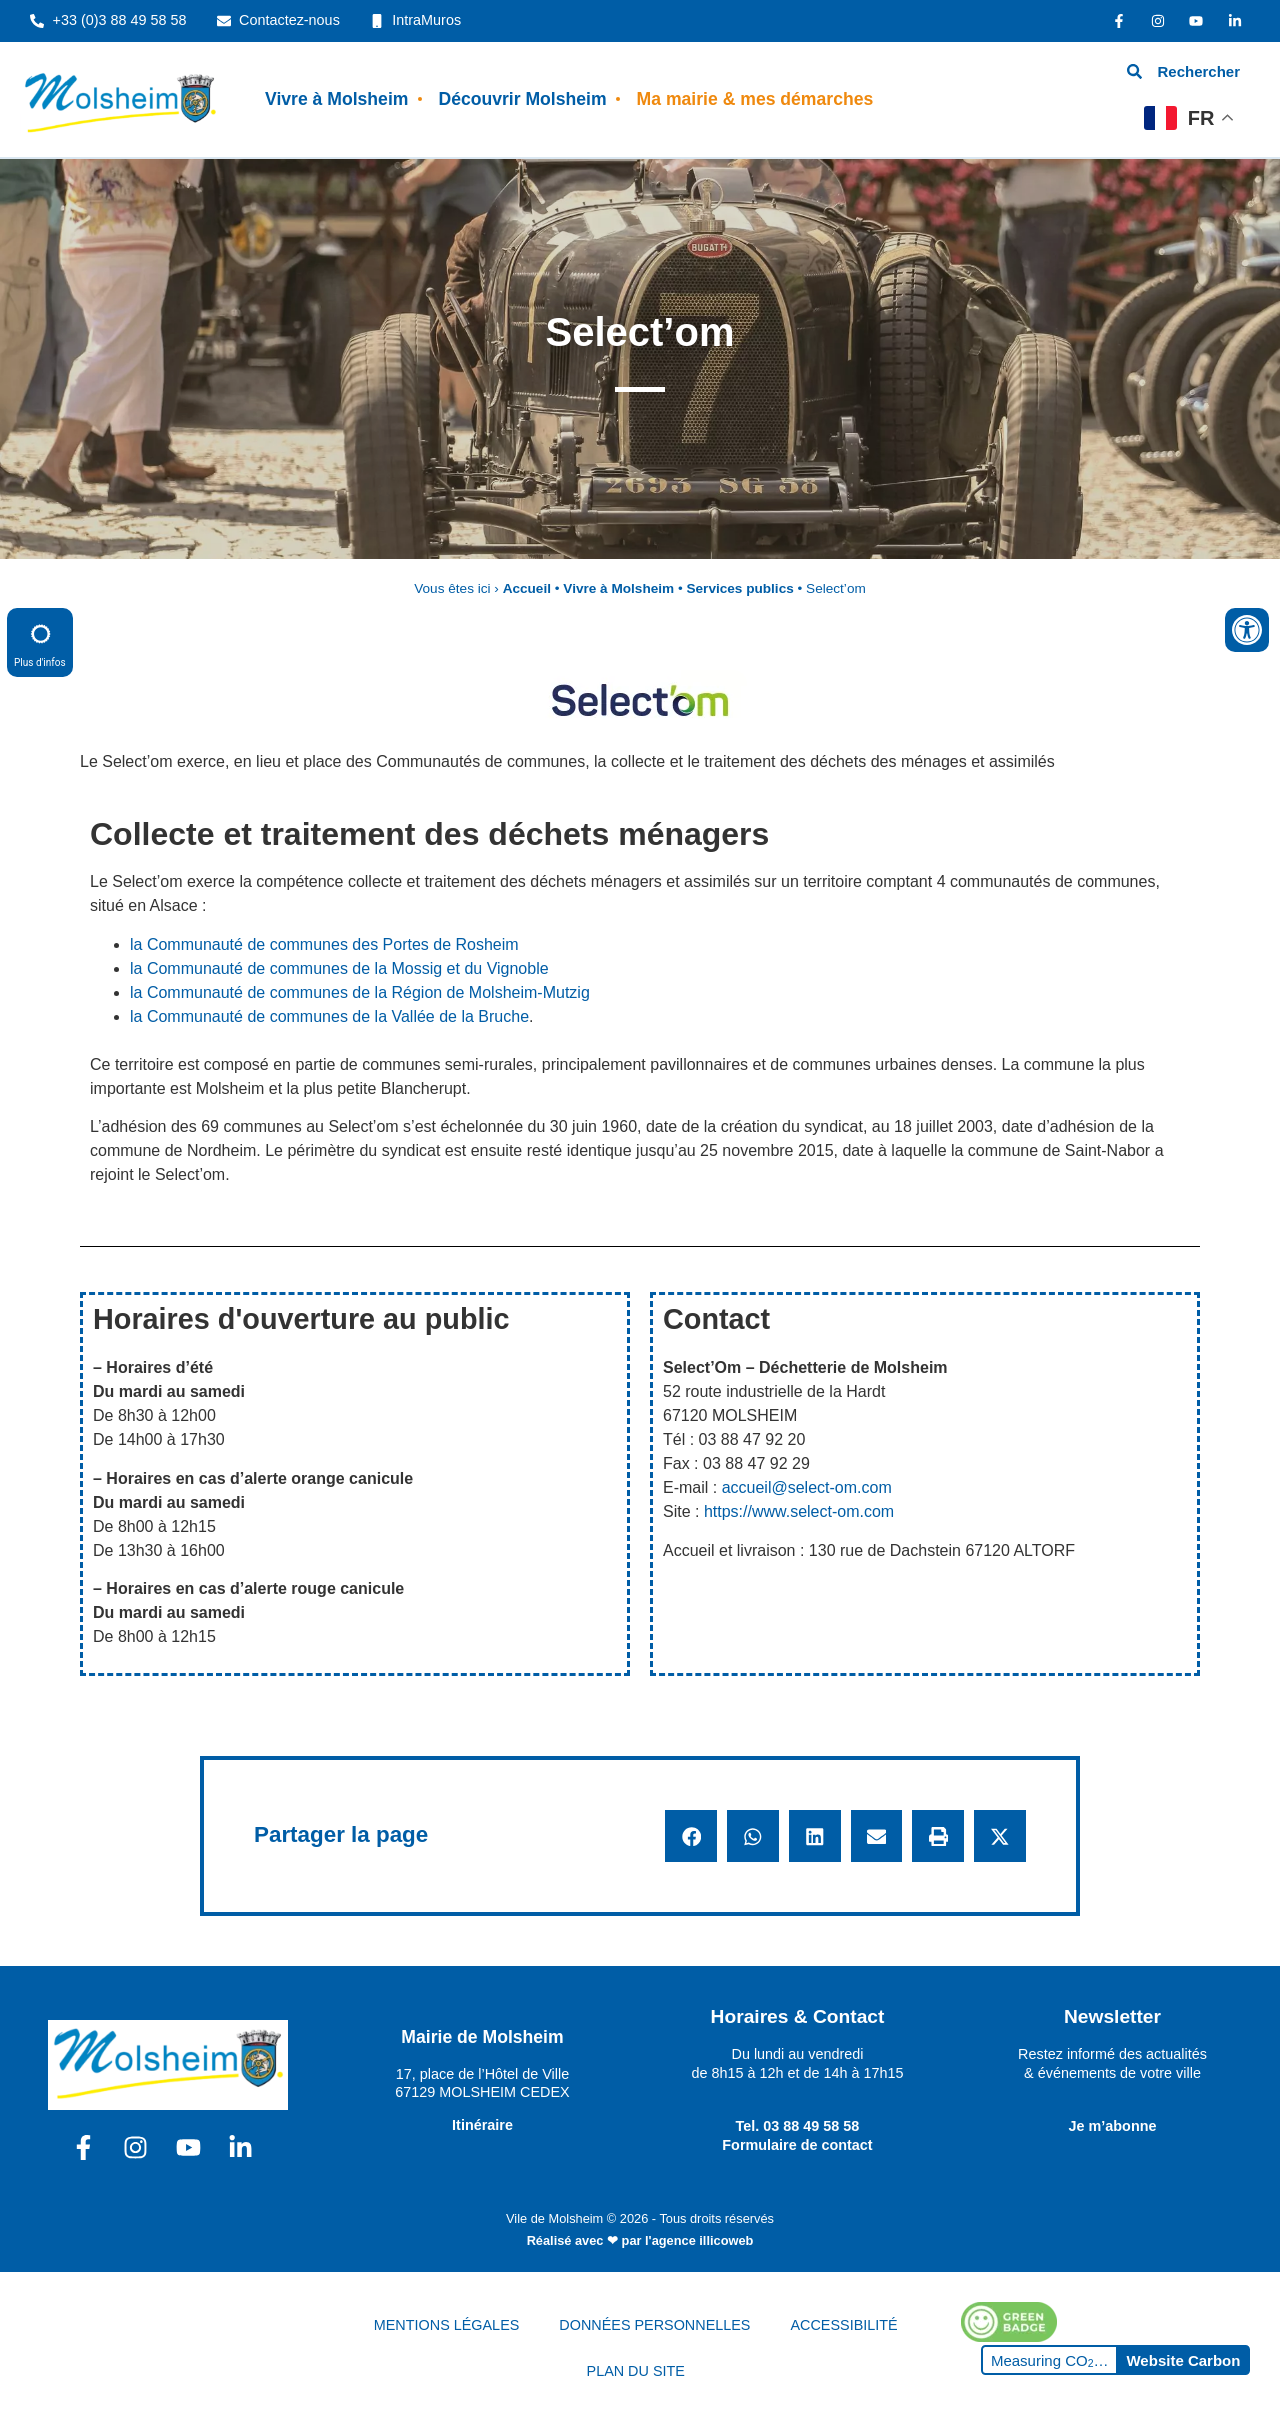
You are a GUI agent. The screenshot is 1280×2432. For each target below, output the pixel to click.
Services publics (739, 588)
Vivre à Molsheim (336, 99)
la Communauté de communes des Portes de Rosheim (324, 944)
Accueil (527, 588)
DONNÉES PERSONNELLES (654, 2325)
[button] (691, 1836)
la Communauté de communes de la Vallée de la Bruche (329, 1016)
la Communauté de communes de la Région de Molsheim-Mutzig (360, 992)
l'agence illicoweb (699, 2240)
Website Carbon (1183, 2360)
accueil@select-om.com (807, 1487)
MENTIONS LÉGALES (447, 2325)
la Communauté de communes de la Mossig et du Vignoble (339, 968)
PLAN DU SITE (636, 2371)
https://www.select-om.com (799, 1511)
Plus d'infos (40, 641)
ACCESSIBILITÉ (843, 2325)
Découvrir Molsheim (522, 99)
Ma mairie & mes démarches (755, 99)
